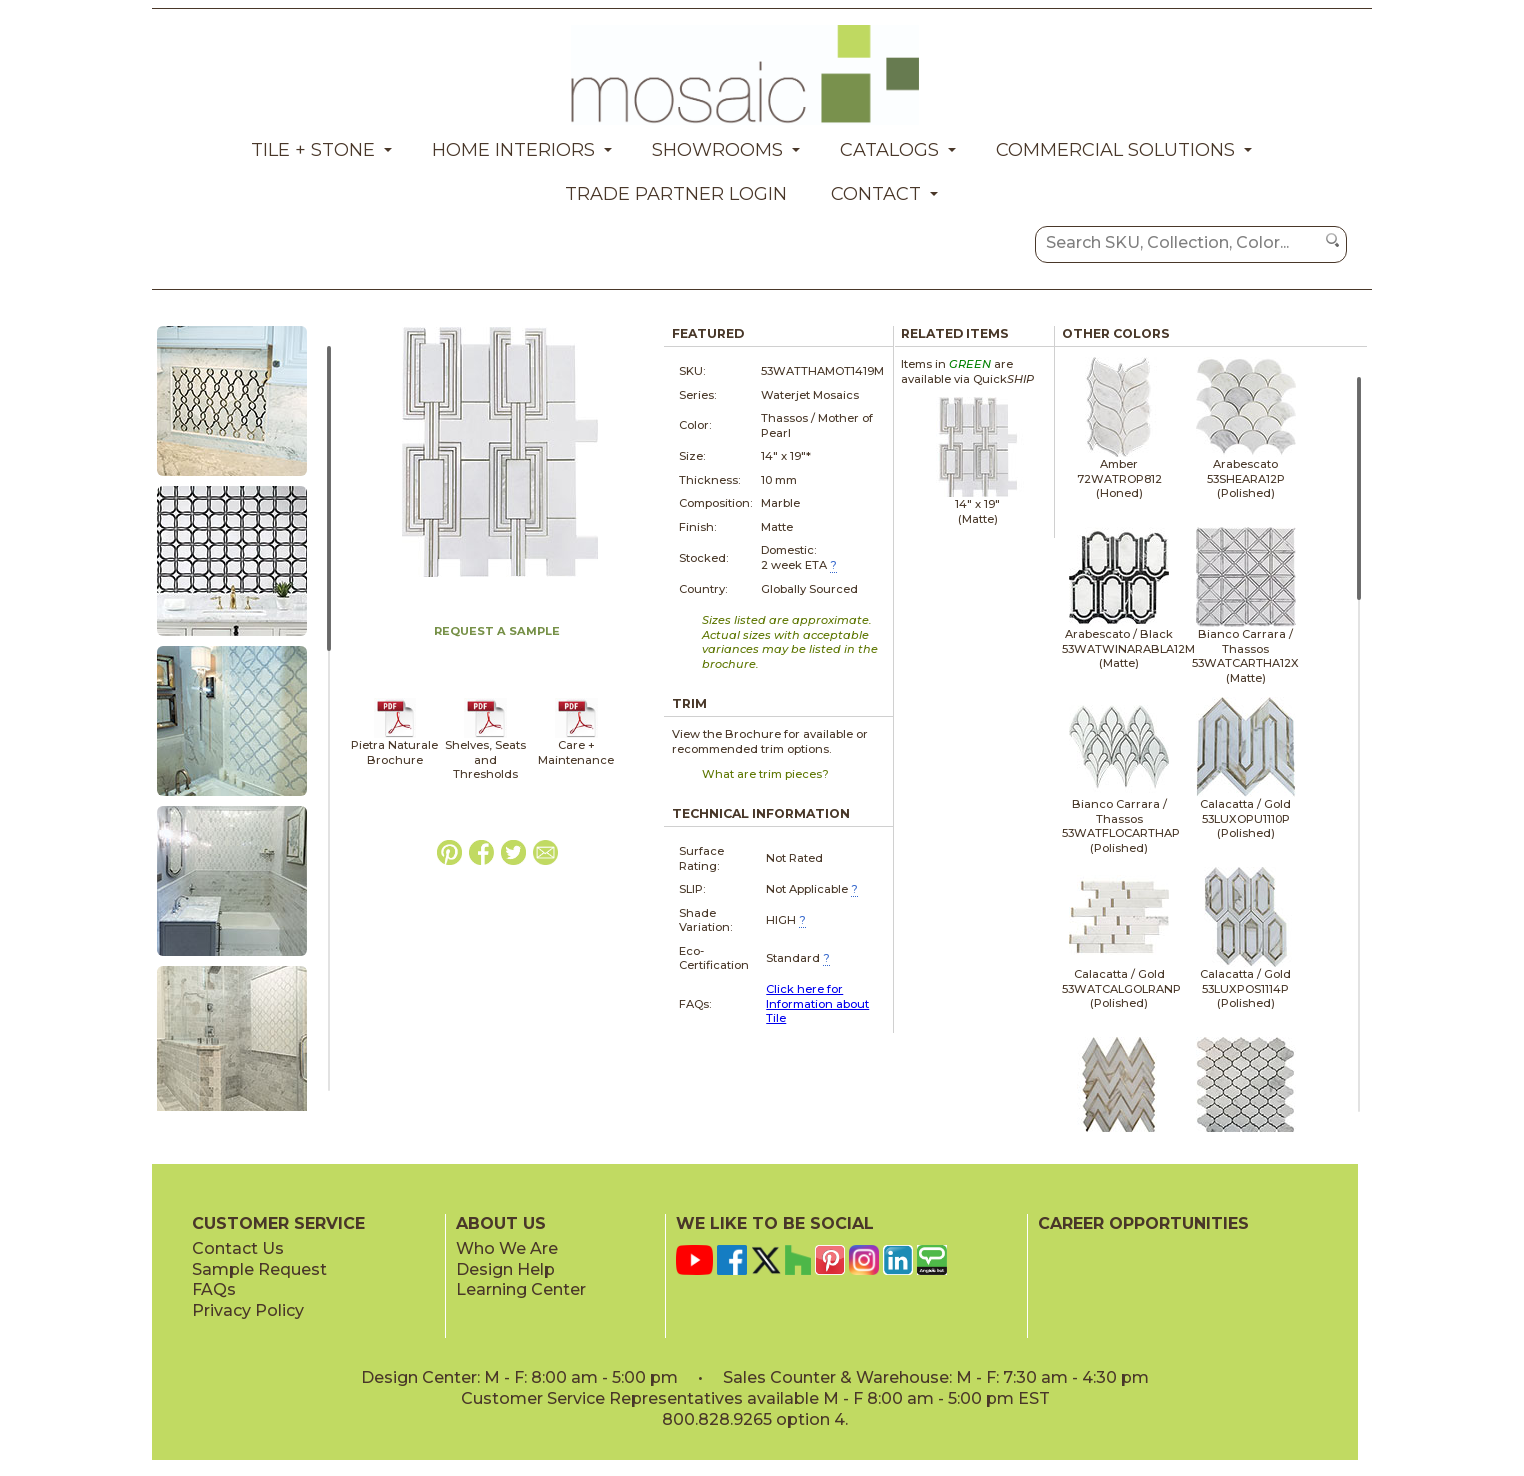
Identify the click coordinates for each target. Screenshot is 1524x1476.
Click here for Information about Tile (817, 1003)
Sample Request (259, 1269)
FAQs (214, 1289)
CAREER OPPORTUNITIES (1143, 1223)
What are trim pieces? (765, 774)
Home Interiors (513, 150)
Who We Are (507, 1248)
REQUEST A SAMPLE (497, 631)
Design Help (505, 1269)
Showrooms (717, 150)
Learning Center (521, 1289)
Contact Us (238, 1248)
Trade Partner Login (676, 194)
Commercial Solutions (1115, 150)
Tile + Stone (313, 150)
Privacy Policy (248, 1310)
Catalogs (889, 150)
